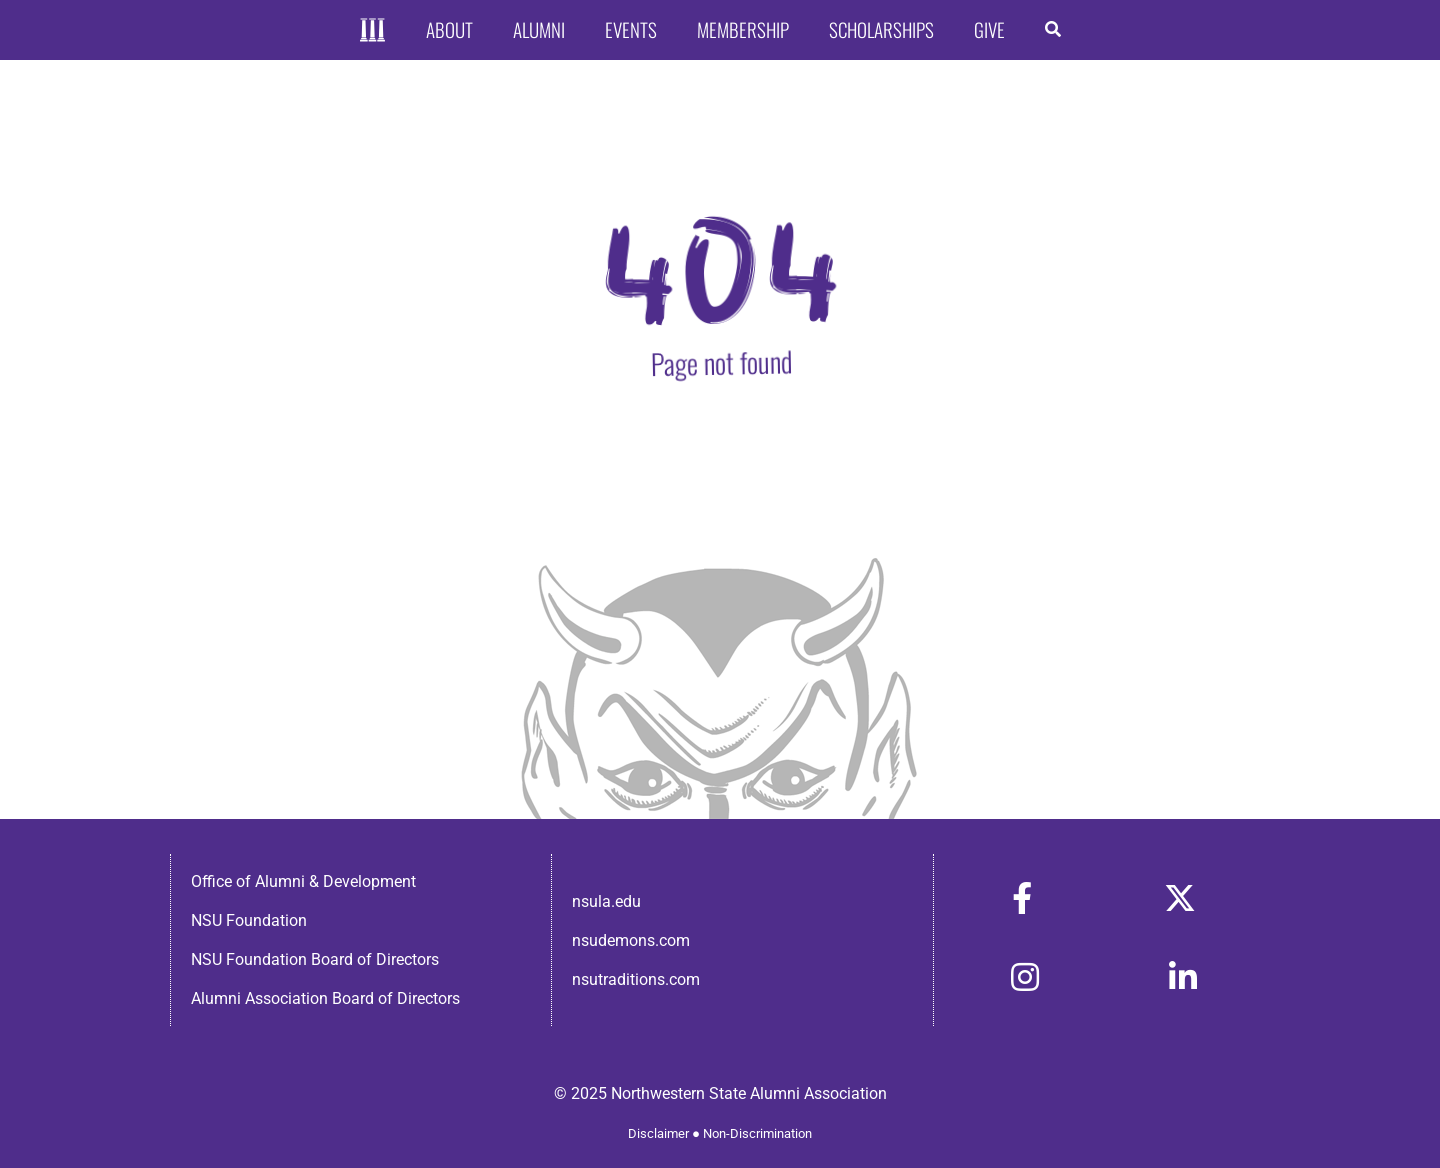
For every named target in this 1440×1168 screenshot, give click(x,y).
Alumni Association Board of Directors (325, 998)
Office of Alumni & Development (303, 881)
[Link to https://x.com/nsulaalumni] (1180, 898)
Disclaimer (658, 1133)
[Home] (372, 30)
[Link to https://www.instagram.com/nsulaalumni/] (1025, 977)
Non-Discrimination (757, 1133)
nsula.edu (606, 901)
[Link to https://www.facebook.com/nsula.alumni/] (1022, 898)
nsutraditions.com (636, 979)
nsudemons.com (631, 940)
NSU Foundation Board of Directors (315, 959)
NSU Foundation (249, 920)
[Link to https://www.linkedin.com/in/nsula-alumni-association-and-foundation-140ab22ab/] (1183, 977)
